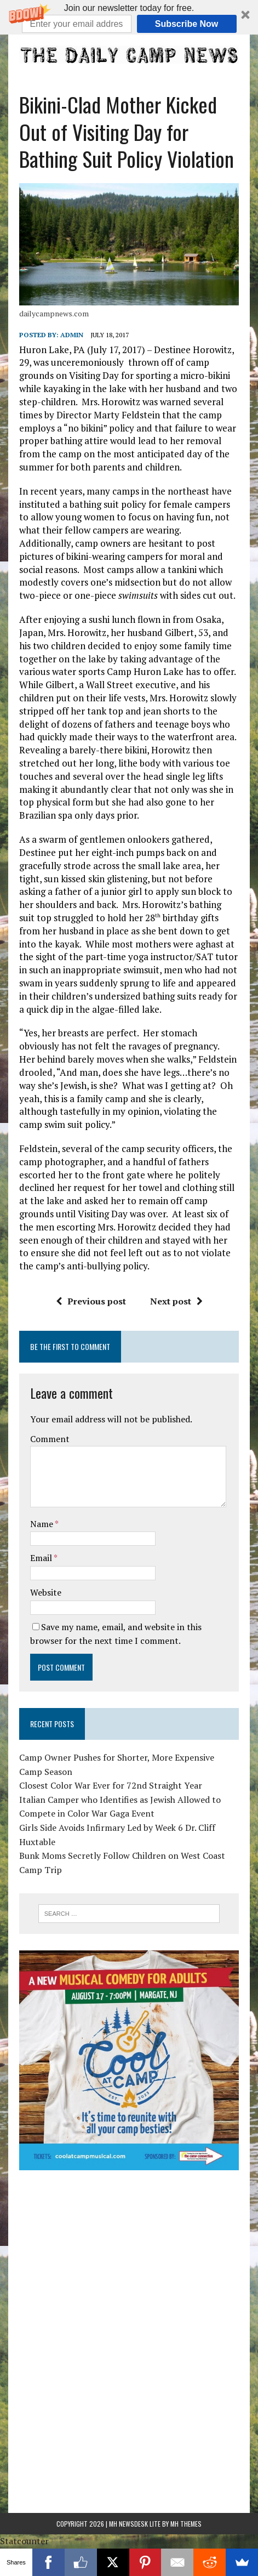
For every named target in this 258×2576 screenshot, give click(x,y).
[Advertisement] (129, 2255)
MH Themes (186, 2523)
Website (45, 1592)
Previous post (91, 1301)
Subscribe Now (187, 24)
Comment (50, 1439)
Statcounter (24, 2541)
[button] (129, 17)
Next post (176, 1301)
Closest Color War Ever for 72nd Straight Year (110, 1785)
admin (71, 335)
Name (42, 1524)
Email (42, 1558)
